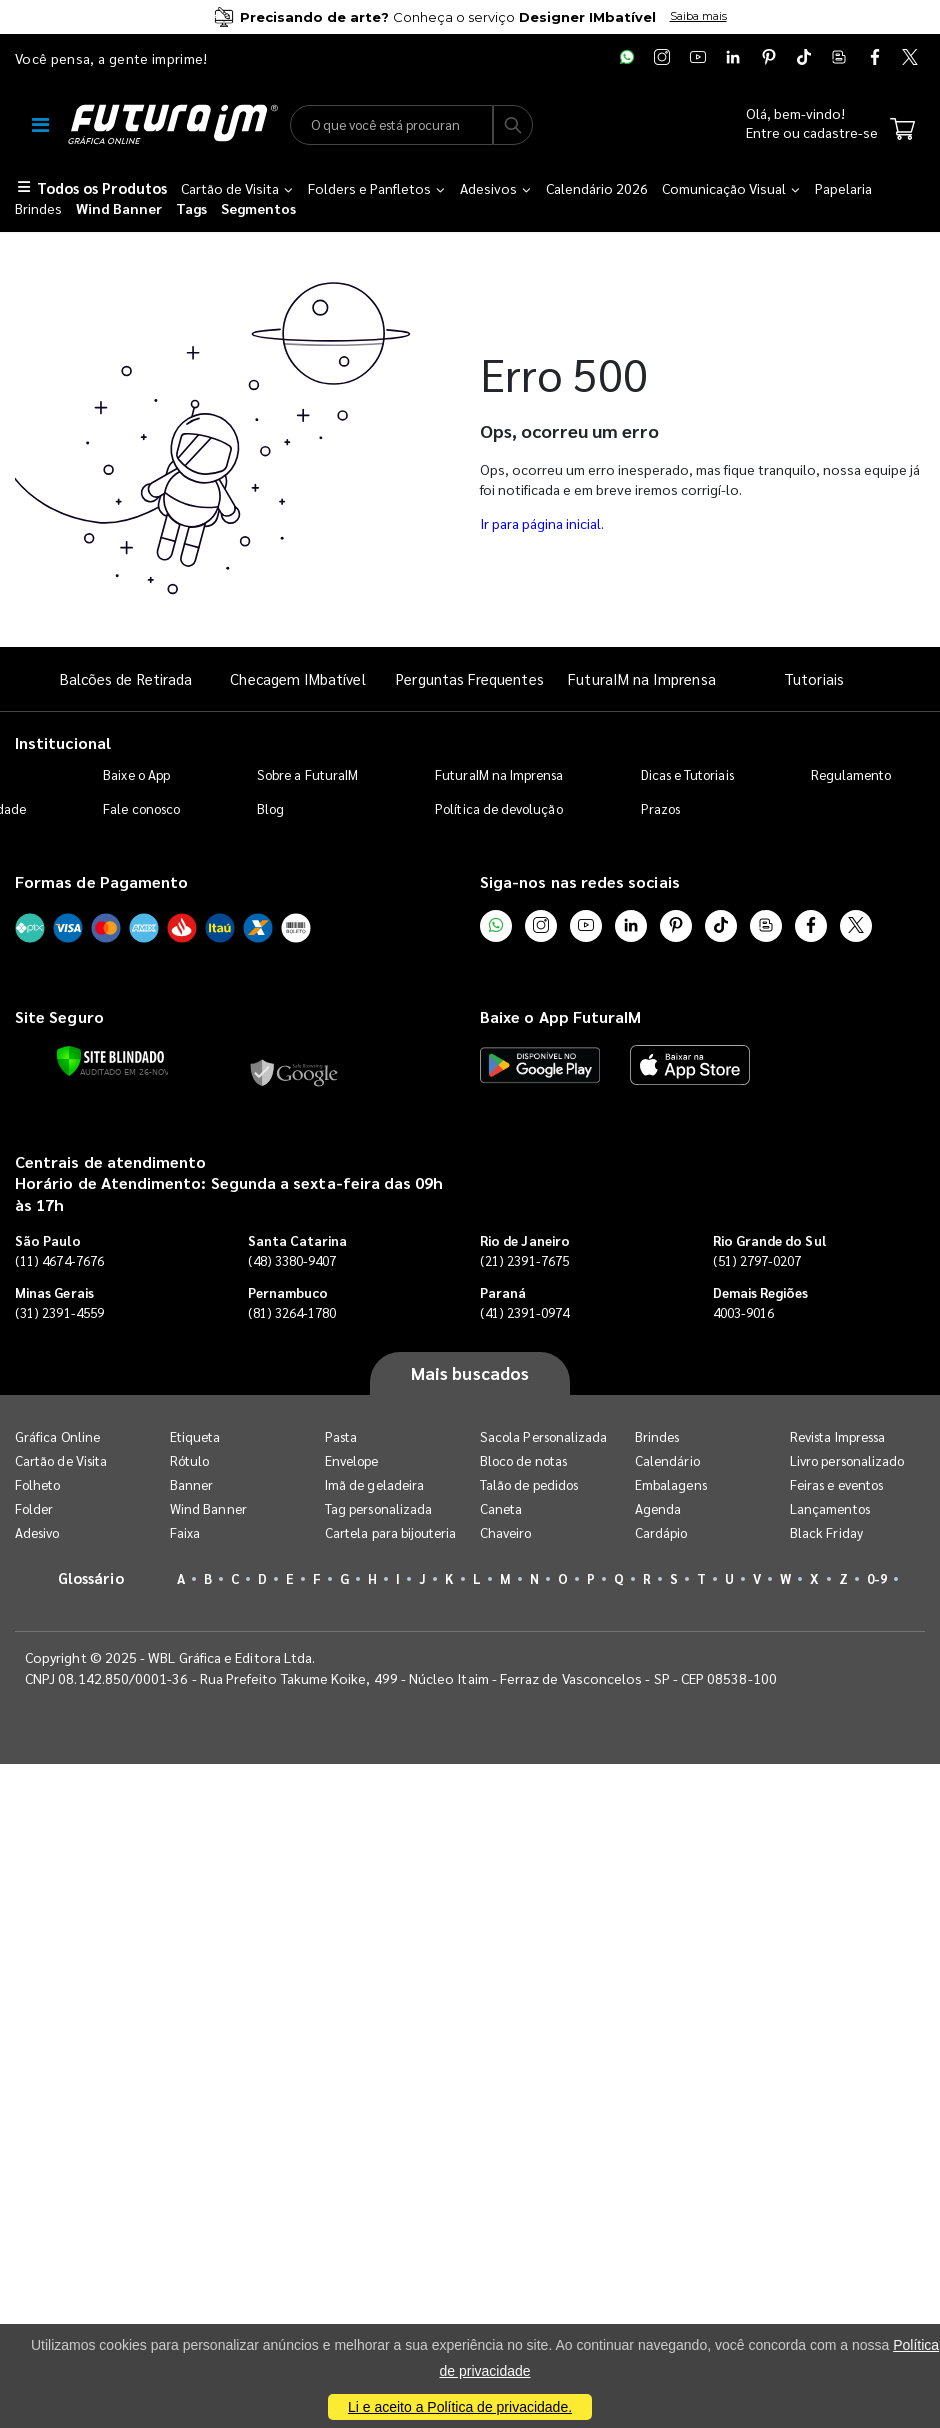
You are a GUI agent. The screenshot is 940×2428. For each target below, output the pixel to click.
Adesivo (37, 1532)
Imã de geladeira (374, 1484)
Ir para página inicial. (542, 523)
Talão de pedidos (529, 1484)
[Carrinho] (902, 132)
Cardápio (661, 1532)
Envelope (352, 1460)
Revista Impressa (837, 1436)
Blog (270, 808)
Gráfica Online (57, 1436)
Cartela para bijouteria (391, 1532)
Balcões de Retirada (126, 678)
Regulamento (851, 774)
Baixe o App (136, 774)
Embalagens (671, 1484)
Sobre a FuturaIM (307, 774)
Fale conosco (141, 808)
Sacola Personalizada (543, 1436)
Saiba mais (698, 16)
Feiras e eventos (836, 1484)
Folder (34, 1508)
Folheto (37, 1484)
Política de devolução (498, 808)
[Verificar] (110, 1061)
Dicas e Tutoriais (687, 774)
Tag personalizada (378, 1508)
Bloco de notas (523, 1460)
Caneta (501, 1508)
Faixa (185, 1532)
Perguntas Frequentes (469, 678)
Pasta (341, 1436)
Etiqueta (195, 1436)
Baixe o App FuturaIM (560, 1016)
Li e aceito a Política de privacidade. (460, 2407)
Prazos (660, 808)
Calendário (667, 1460)
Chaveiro (506, 1532)
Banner (191, 1484)
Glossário (91, 1577)
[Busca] (513, 125)
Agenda (658, 1508)
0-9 (877, 1578)
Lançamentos (830, 1508)
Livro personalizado (847, 1460)
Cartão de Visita (61, 1460)
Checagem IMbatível (297, 678)
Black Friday (826, 1532)
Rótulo (189, 1460)
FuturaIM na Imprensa (641, 678)
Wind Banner (208, 1508)
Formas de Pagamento (101, 881)
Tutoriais (814, 678)
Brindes (657, 1436)
